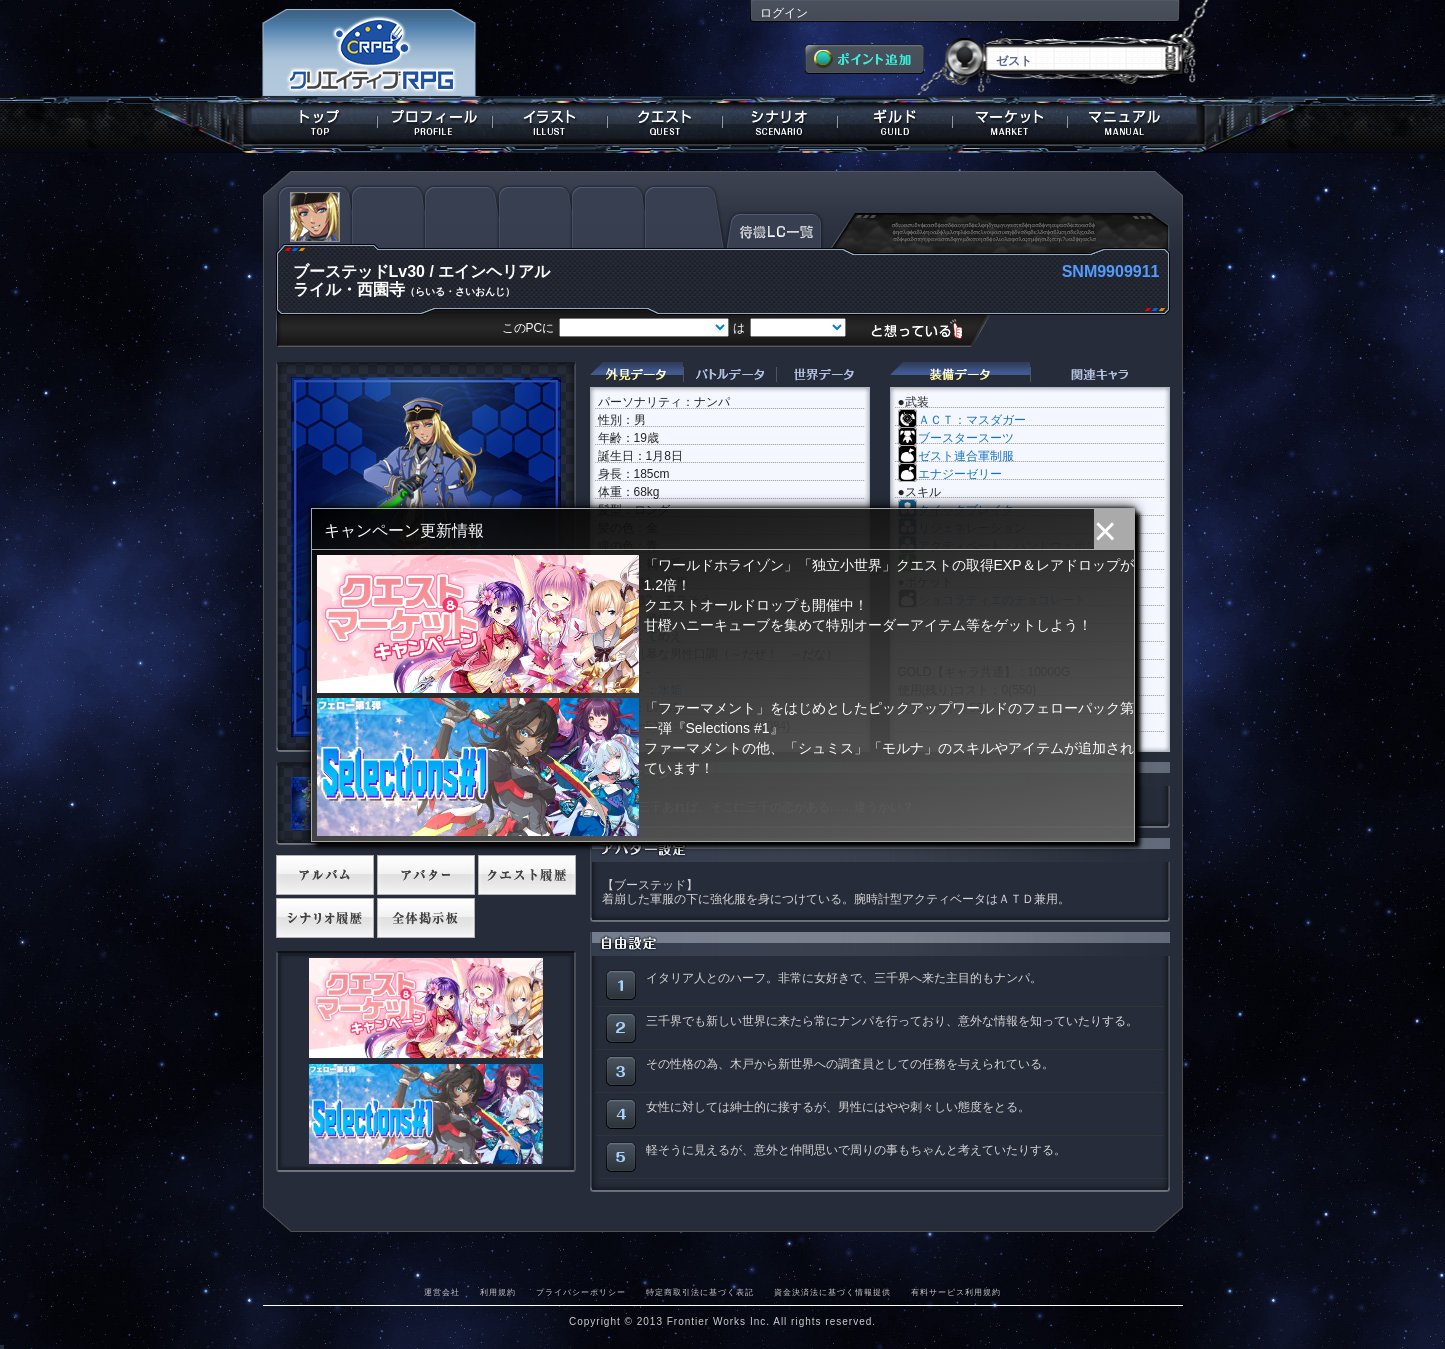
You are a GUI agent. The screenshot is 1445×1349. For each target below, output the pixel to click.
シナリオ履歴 (325, 918)
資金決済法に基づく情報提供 (832, 1292)
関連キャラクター (1100, 374)
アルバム (325, 875)
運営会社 (442, 1292)
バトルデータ (729, 374)
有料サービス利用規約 (956, 1292)
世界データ (823, 374)
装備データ (960, 374)
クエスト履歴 (527, 875)
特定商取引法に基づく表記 (700, 1292)
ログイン (784, 13)
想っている (924, 329)
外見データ (636, 374)
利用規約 (498, 1292)
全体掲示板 (426, 918)
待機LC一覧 (774, 229)
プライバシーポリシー (581, 1292)
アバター (426, 875)
